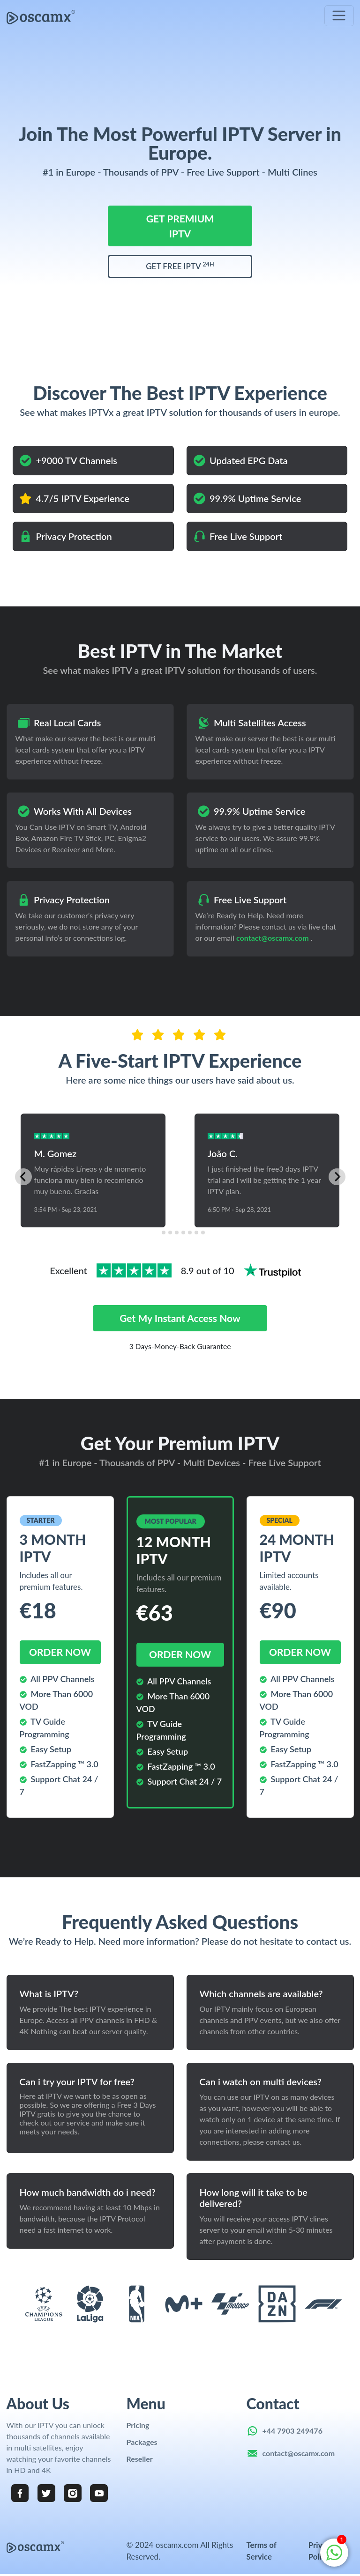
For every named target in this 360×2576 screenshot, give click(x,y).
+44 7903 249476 (292, 2430)
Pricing (138, 2425)
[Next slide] (337, 1176)
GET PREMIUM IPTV (180, 226)
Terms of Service (262, 2552)
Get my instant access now (180, 1318)
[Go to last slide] (23, 1176)
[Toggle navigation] (339, 15)
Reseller (140, 2458)
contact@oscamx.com (272, 937)
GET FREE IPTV (180, 265)
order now (60, 1652)
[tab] (156, 1232)
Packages (142, 2441)
